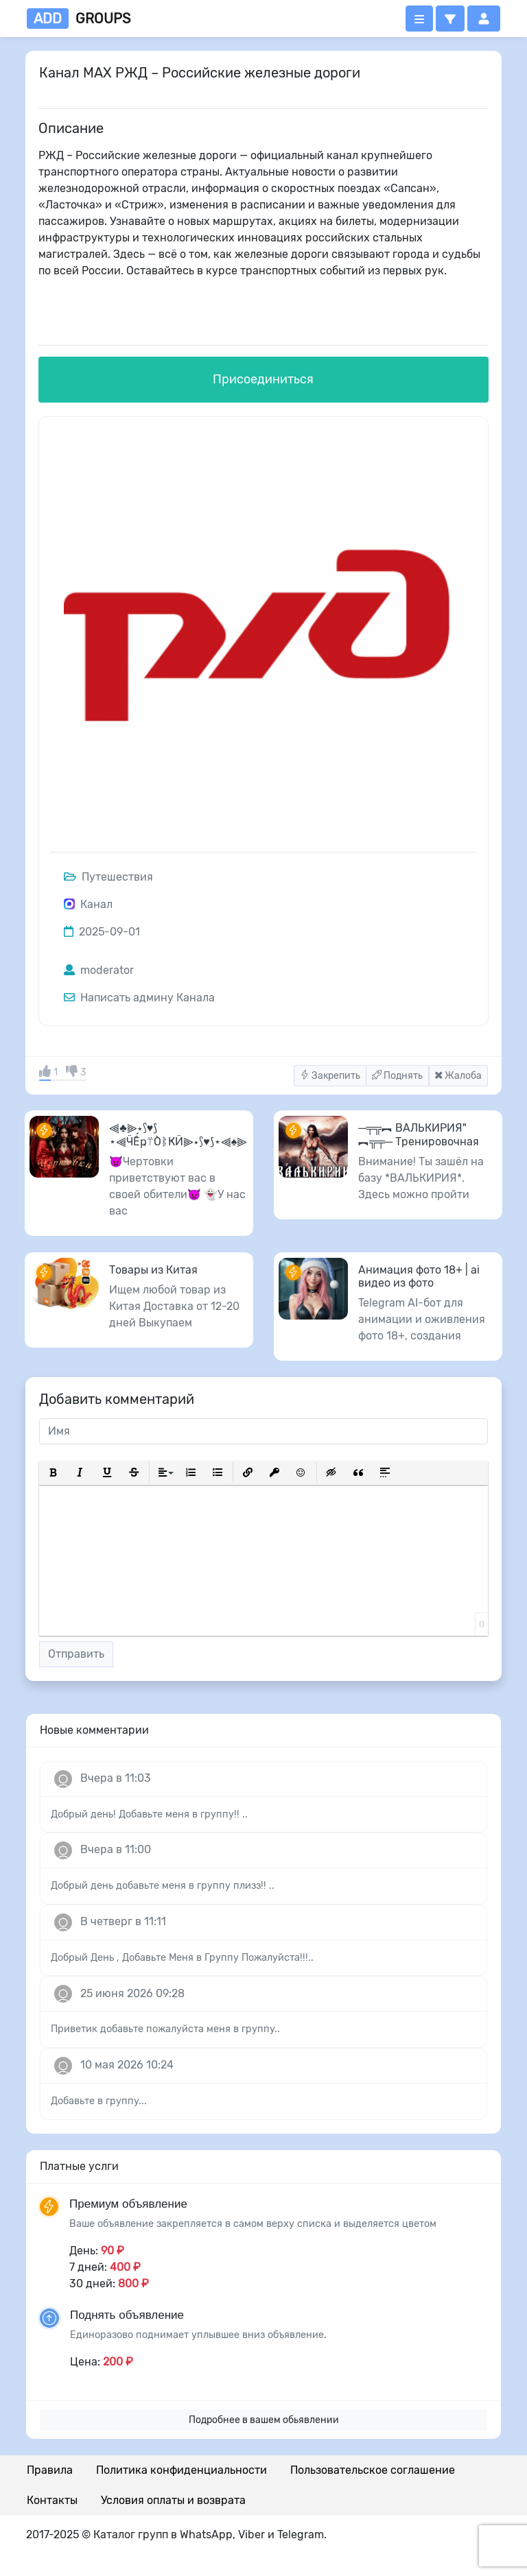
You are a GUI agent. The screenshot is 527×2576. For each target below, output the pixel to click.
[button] (450, 18)
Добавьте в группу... (99, 2101)
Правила (50, 2470)
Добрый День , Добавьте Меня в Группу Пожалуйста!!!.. (182, 1958)
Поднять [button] (397, 1076)
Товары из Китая (153, 1269)
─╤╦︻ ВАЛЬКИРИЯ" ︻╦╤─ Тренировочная (418, 1134)
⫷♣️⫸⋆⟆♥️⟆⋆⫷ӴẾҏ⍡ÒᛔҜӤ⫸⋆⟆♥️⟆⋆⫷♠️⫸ (178, 1134)
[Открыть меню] (419, 18)
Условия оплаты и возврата (173, 2500)
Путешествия (108, 876)
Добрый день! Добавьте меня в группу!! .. (149, 1814)
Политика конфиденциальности (181, 2470)
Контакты (52, 2500)
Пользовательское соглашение (372, 2470)
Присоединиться (263, 379)
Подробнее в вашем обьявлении (264, 2420)
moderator (99, 970)
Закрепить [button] (330, 1076)
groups (78, 18)
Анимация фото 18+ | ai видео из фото (419, 1276)
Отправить (76, 1653)
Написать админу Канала (139, 997)
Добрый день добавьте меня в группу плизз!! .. (162, 1886)
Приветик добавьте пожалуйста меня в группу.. (165, 2029)
